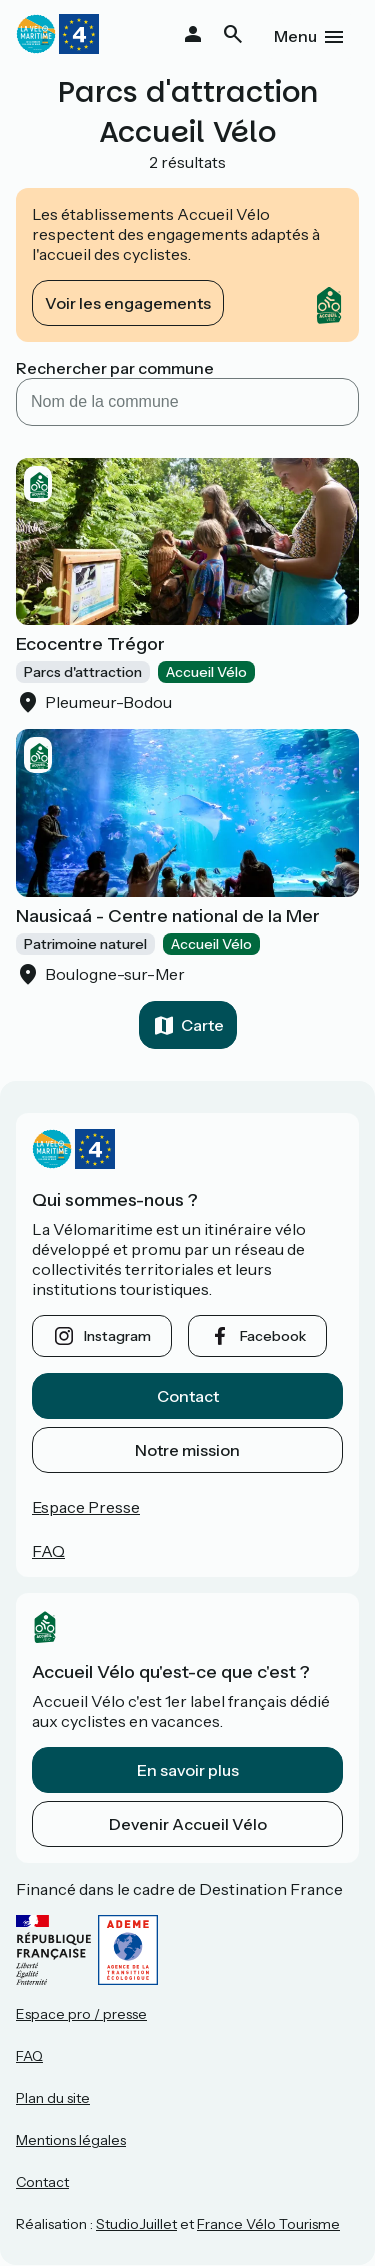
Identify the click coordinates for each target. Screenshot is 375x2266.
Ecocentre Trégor (90, 644)
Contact (188, 1396)
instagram (117, 1336)
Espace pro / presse (81, 2014)
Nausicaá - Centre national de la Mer (168, 916)
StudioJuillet (136, 2224)
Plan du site (53, 2098)
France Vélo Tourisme (268, 2224)
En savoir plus (188, 1770)
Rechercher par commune (115, 368)
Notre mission (187, 1450)
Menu (295, 36)
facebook (273, 1336)
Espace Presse (86, 1507)
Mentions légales (71, 2140)
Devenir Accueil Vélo (188, 1824)
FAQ (48, 1551)
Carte (202, 1025)
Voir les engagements (128, 303)
